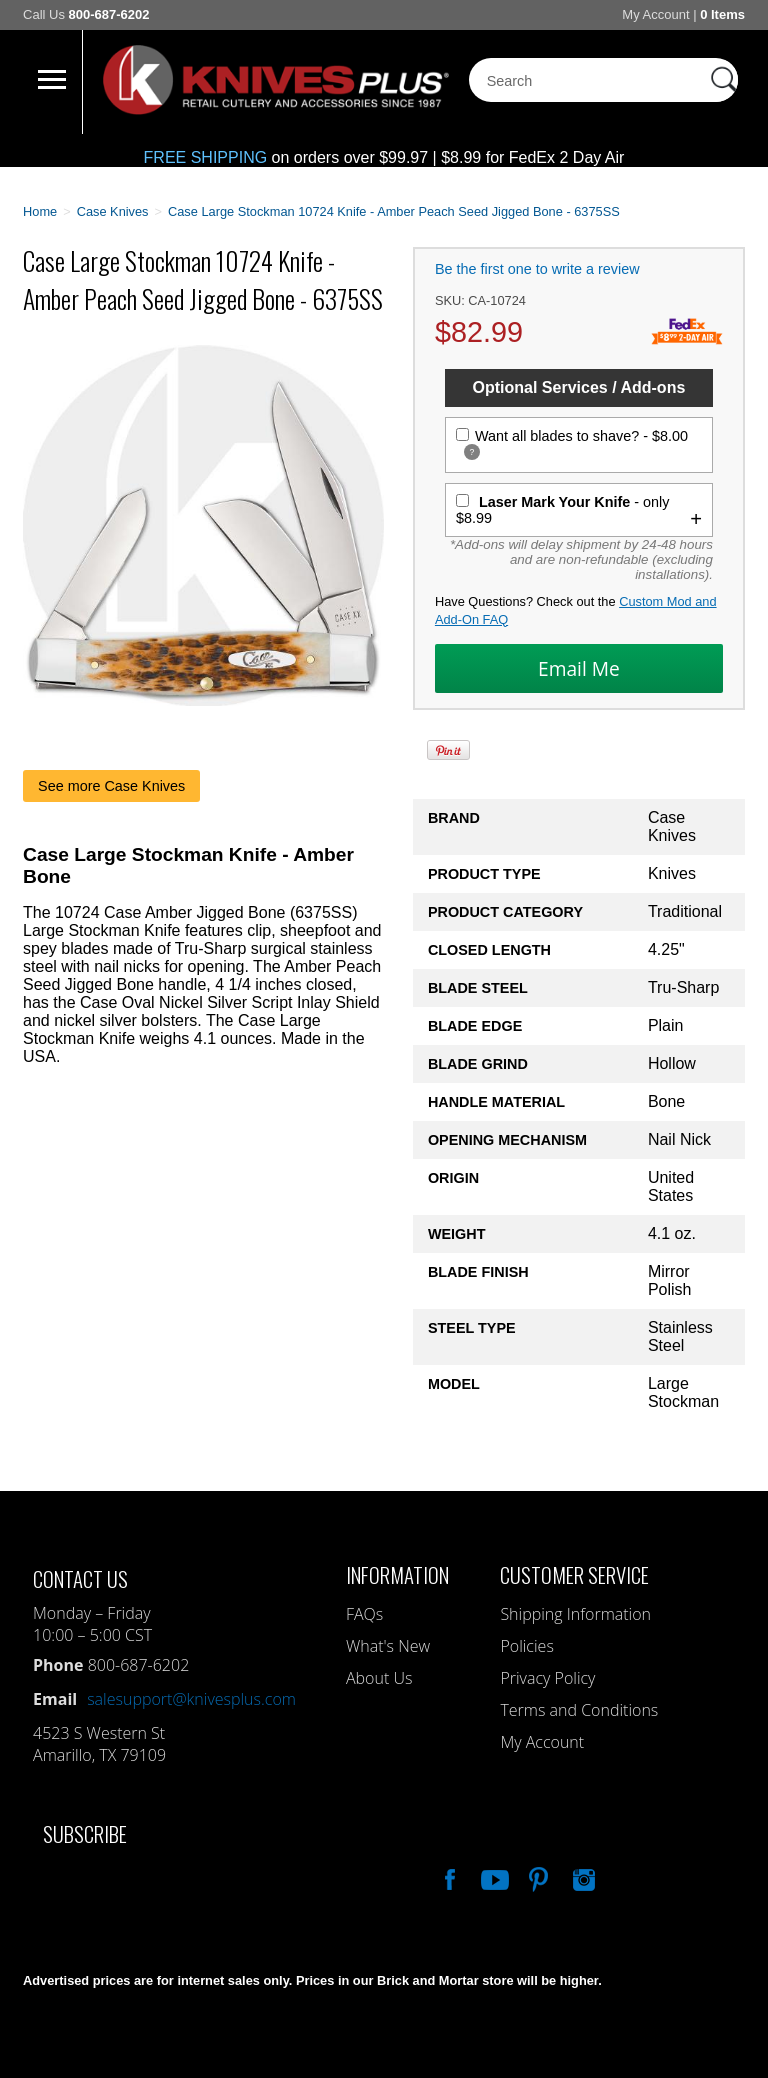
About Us (379, 1678)
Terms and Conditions (579, 1710)
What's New (388, 1646)
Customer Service (574, 1574)
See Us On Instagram (582, 1877)
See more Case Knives (111, 786)
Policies (526, 1646)
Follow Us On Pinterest (537, 1877)
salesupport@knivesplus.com (191, 1699)
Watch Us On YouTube (493, 1877)
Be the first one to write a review (537, 269)
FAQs (364, 1614)
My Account (655, 14)
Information (397, 1574)
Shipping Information (575, 1614)
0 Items (722, 14)
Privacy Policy (547, 1678)
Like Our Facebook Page (448, 1877)
